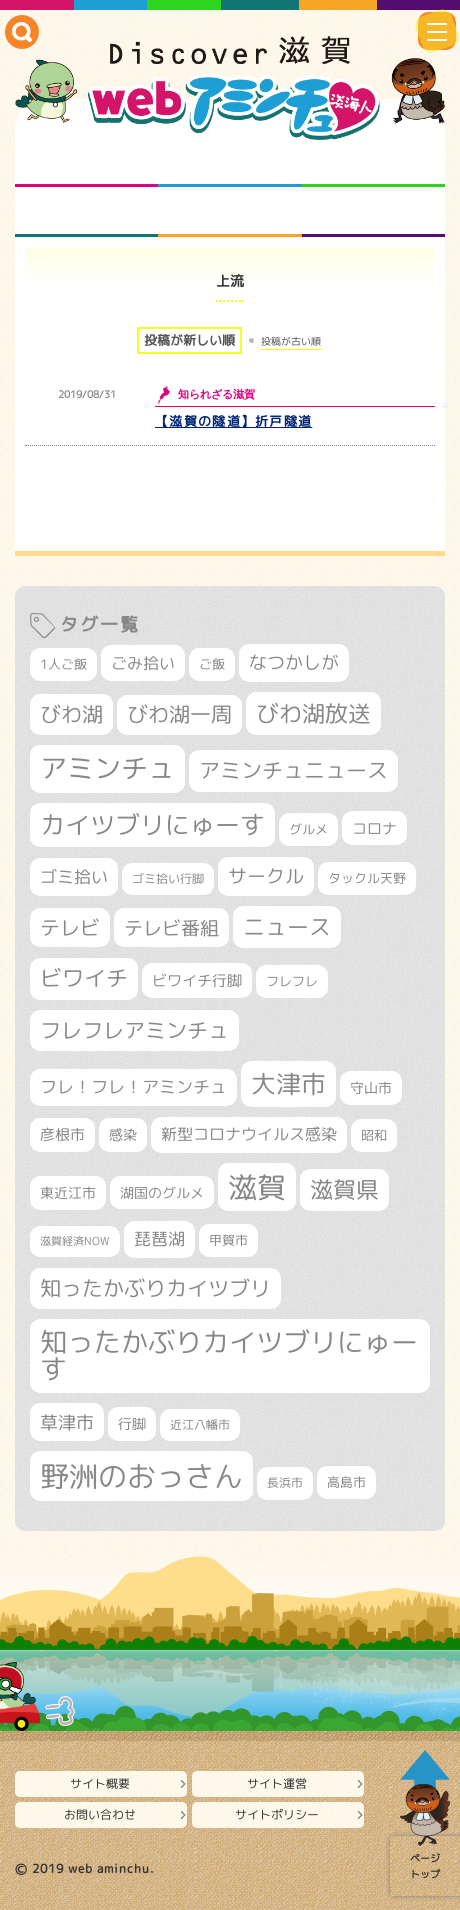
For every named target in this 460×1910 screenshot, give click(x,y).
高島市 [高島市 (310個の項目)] (346, 1482)
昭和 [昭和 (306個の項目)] (374, 1135)
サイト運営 (277, 1783)
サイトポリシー (277, 1814)
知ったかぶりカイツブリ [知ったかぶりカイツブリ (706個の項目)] (155, 1288)
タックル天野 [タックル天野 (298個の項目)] (367, 878)
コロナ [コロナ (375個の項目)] (374, 828)
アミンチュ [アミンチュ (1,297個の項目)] (107, 768)
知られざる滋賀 (86, 162)
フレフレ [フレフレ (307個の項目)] (292, 981)
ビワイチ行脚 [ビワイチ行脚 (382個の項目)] (197, 980)
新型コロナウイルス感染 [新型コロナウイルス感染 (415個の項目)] (249, 1134)
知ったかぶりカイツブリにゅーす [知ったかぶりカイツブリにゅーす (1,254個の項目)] (229, 1355)
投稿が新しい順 (189, 340)
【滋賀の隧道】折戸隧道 (233, 421)
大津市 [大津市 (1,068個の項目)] (288, 1083)
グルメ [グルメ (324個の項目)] (308, 829)
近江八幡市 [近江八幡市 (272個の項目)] (200, 1424)
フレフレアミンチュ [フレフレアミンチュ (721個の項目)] (134, 1030)
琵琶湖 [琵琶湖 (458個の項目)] (159, 1238)
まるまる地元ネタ (86, 212)
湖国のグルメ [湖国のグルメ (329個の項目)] (162, 1192)
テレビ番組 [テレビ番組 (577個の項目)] (171, 927)
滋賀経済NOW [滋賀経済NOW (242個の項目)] (75, 1241)
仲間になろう (373, 162)
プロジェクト (229, 212)
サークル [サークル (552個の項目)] (266, 876)
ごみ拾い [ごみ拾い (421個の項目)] (143, 663)
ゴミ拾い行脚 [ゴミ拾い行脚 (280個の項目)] (168, 878)
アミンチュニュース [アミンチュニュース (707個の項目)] (293, 770)
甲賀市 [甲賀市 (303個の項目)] (228, 1240)
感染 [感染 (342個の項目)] (123, 1135)
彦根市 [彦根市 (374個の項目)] (62, 1134)
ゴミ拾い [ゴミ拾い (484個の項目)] (74, 876)
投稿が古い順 (291, 341)
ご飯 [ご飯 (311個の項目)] (212, 664)
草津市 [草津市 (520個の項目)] (67, 1422)
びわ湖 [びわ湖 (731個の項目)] (71, 714)
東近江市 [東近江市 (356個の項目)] (68, 1193)
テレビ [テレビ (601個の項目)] (70, 927)
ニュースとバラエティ (373, 212)
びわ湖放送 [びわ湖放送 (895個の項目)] (313, 713)
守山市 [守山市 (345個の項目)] (371, 1088)
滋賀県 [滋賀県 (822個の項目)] (344, 1189)
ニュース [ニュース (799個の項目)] (287, 926)
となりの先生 (229, 162)
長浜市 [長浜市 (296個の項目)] (285, 1482)
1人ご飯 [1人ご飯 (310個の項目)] (63, 664)
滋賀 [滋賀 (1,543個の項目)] (257, 1187)
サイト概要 (100, 1783)
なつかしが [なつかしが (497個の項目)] (294, 662)
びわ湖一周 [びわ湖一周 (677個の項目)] (179, 714)
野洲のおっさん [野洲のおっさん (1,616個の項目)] (141, 1475)
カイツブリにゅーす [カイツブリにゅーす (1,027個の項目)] (152, 824)
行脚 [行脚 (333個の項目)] (132, 1423)
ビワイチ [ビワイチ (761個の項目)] (84, 978)
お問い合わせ (100, 1814)
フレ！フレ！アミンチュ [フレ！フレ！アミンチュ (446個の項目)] (133, 1086)
